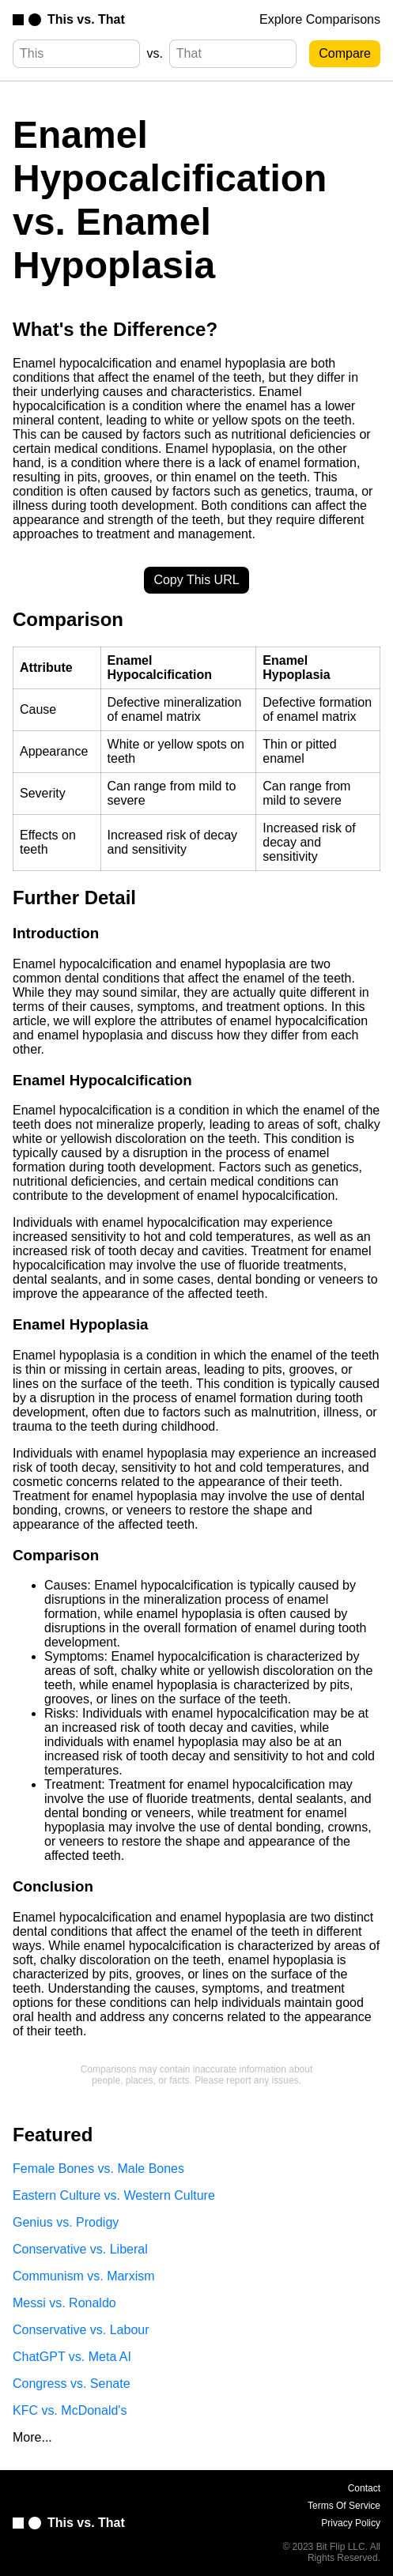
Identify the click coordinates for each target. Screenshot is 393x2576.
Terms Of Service (344, 2505)
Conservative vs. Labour (81, 2330)
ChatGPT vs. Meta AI (72, 2356)
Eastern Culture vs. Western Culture (114, 2195)
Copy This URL (196, 579)
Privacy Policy (350, 2523)
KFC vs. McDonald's (70, 2410)
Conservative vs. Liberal (80, 2249)
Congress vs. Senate (71, 2383)
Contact (364, 2488)
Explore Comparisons (319, 19)
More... (32, 2437)
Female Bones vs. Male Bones (98, 2168)
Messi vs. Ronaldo (64, 2303)
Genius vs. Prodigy (66, 2222)
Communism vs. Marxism (84, 2276)
